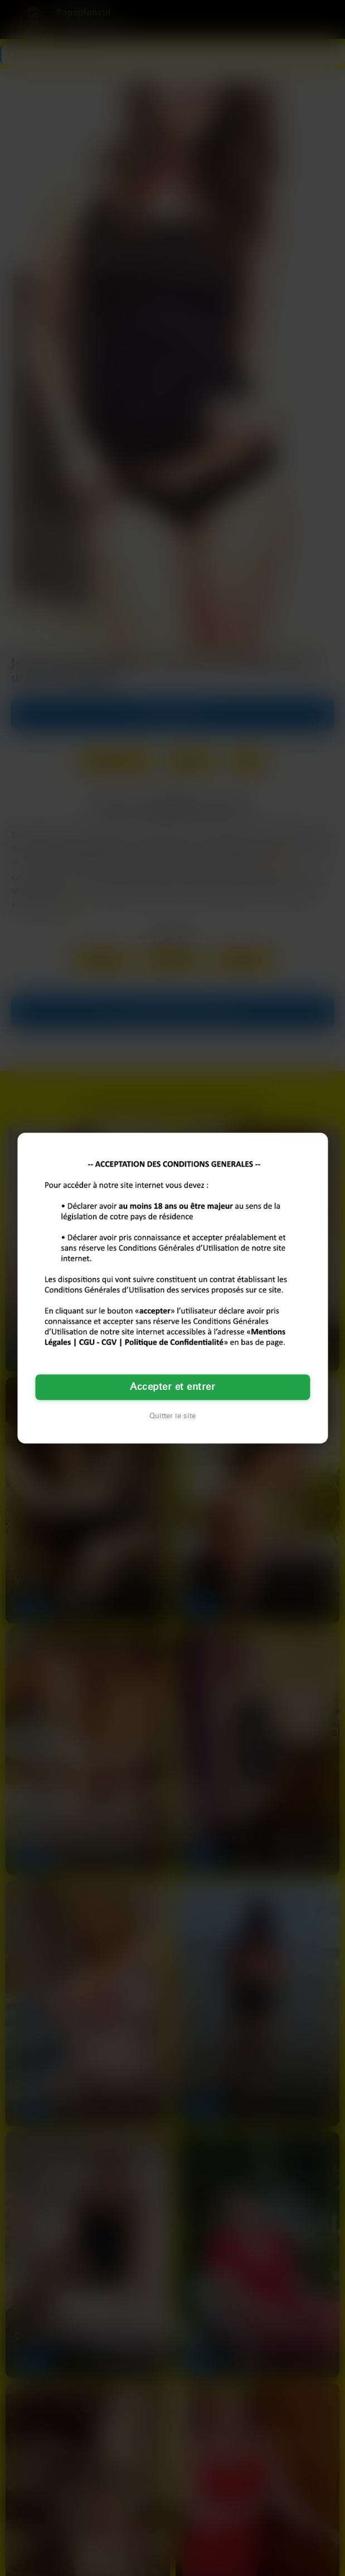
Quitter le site (172, 1416)
